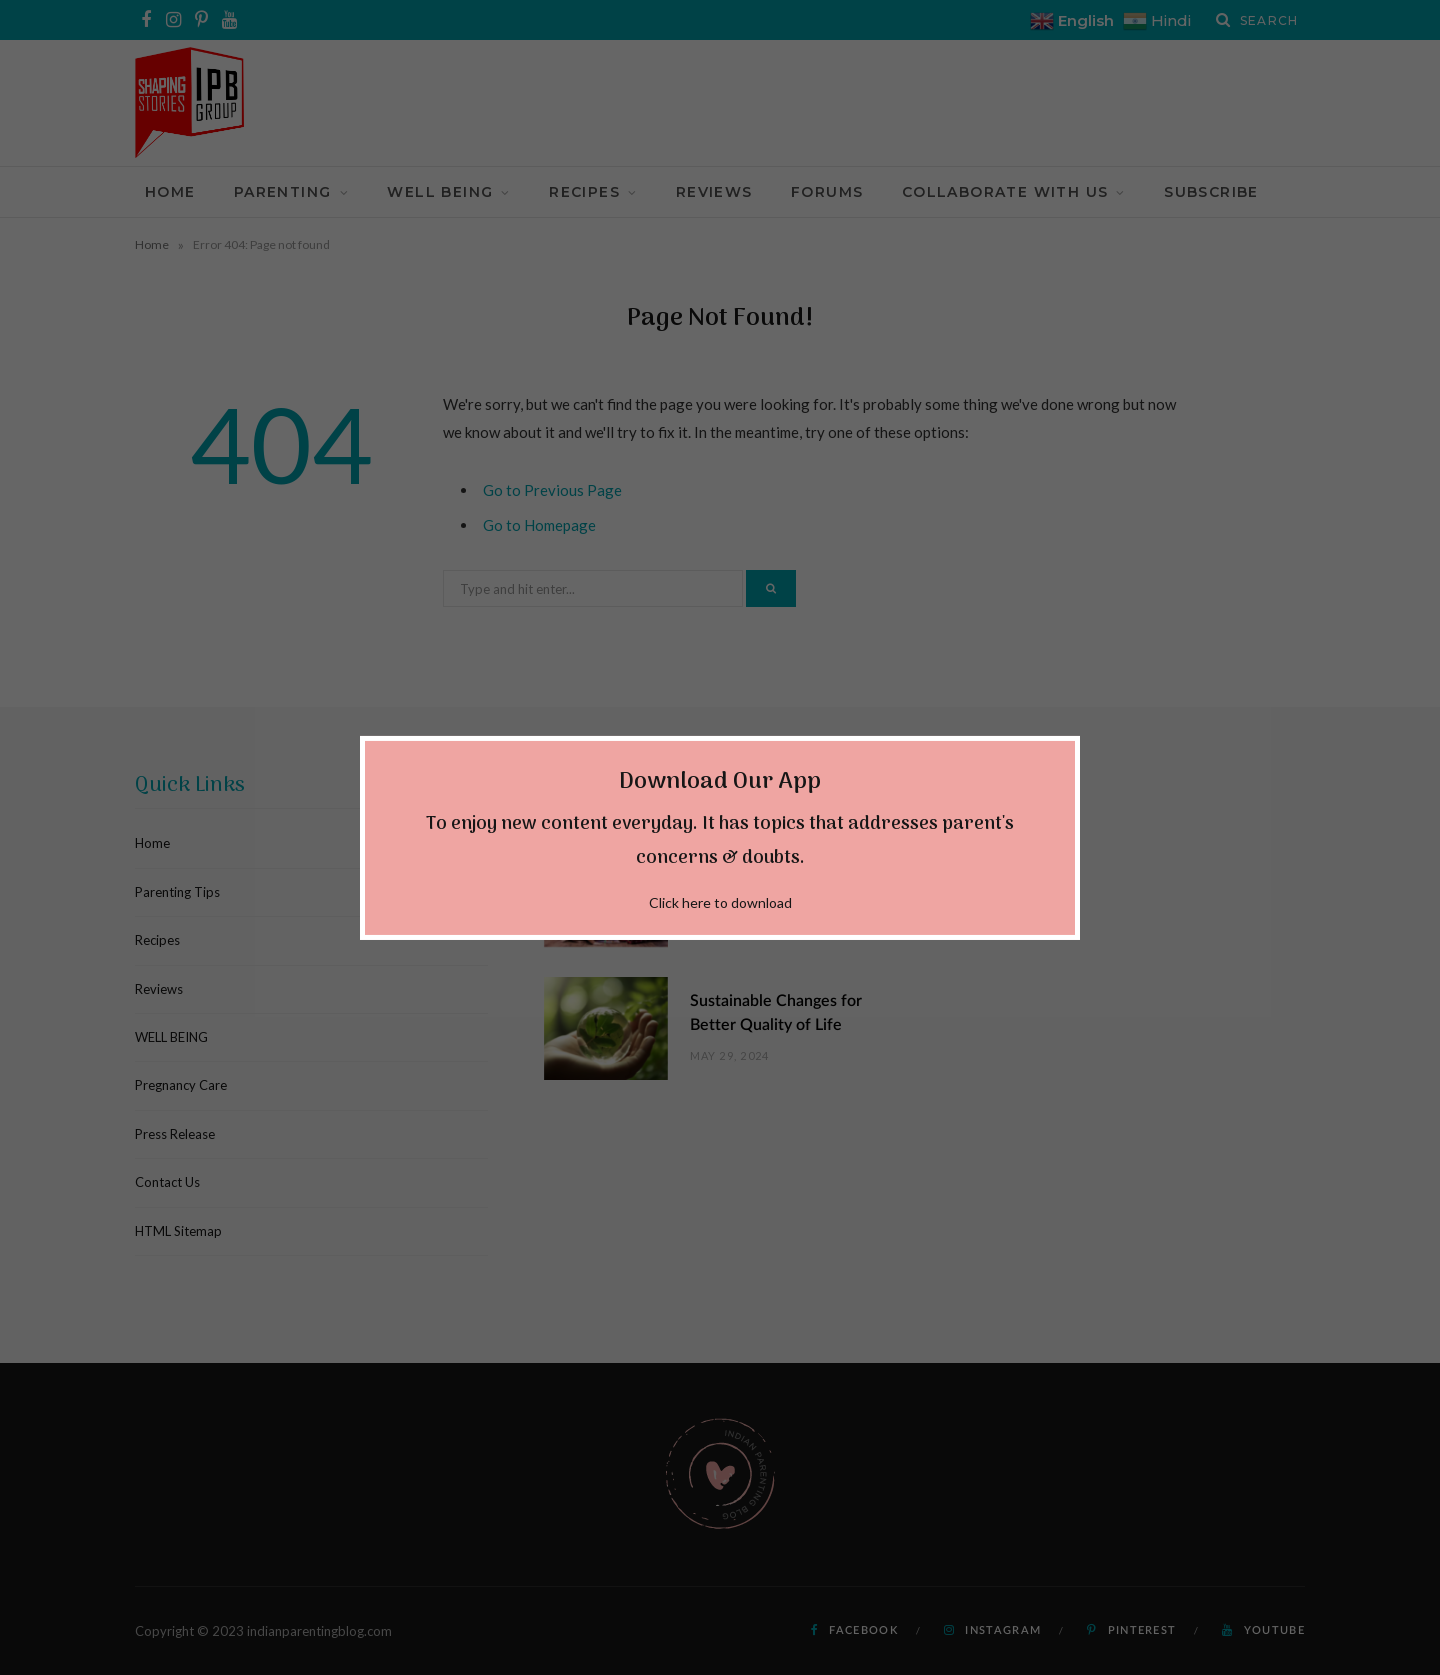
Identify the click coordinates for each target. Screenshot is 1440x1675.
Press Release (175, 1134)
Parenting (283, 192)
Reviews (714, 192)
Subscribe (1211, 192)
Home (170, 192)
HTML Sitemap (178, 1231)
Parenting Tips (177, 892)
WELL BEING (440, 192)
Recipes (584, 192)
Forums (827, 192)
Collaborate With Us (1005, 192)
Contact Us (167, 1182)
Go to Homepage (539, 525)
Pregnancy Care (181, 1085)
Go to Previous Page (552, 490)
